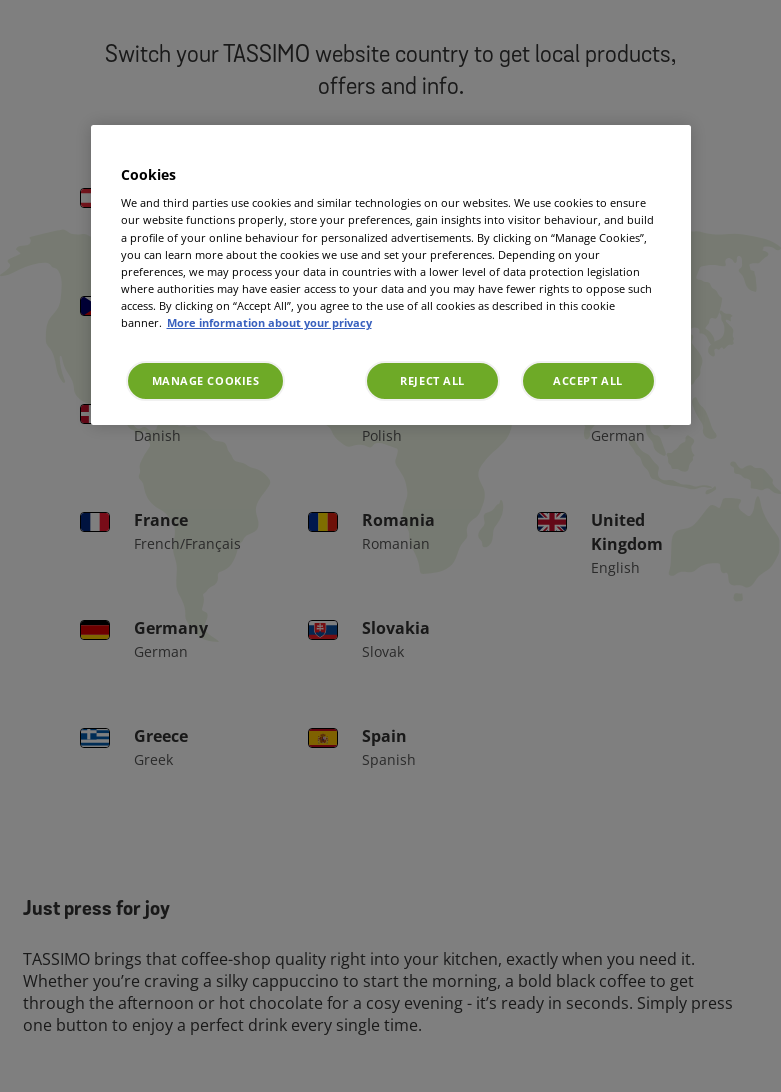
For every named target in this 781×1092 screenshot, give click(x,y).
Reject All (432, 380)
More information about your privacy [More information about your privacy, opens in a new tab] (269, 322)
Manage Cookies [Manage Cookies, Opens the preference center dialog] (206, 380)
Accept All (588, 380)
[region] (391, 275)
